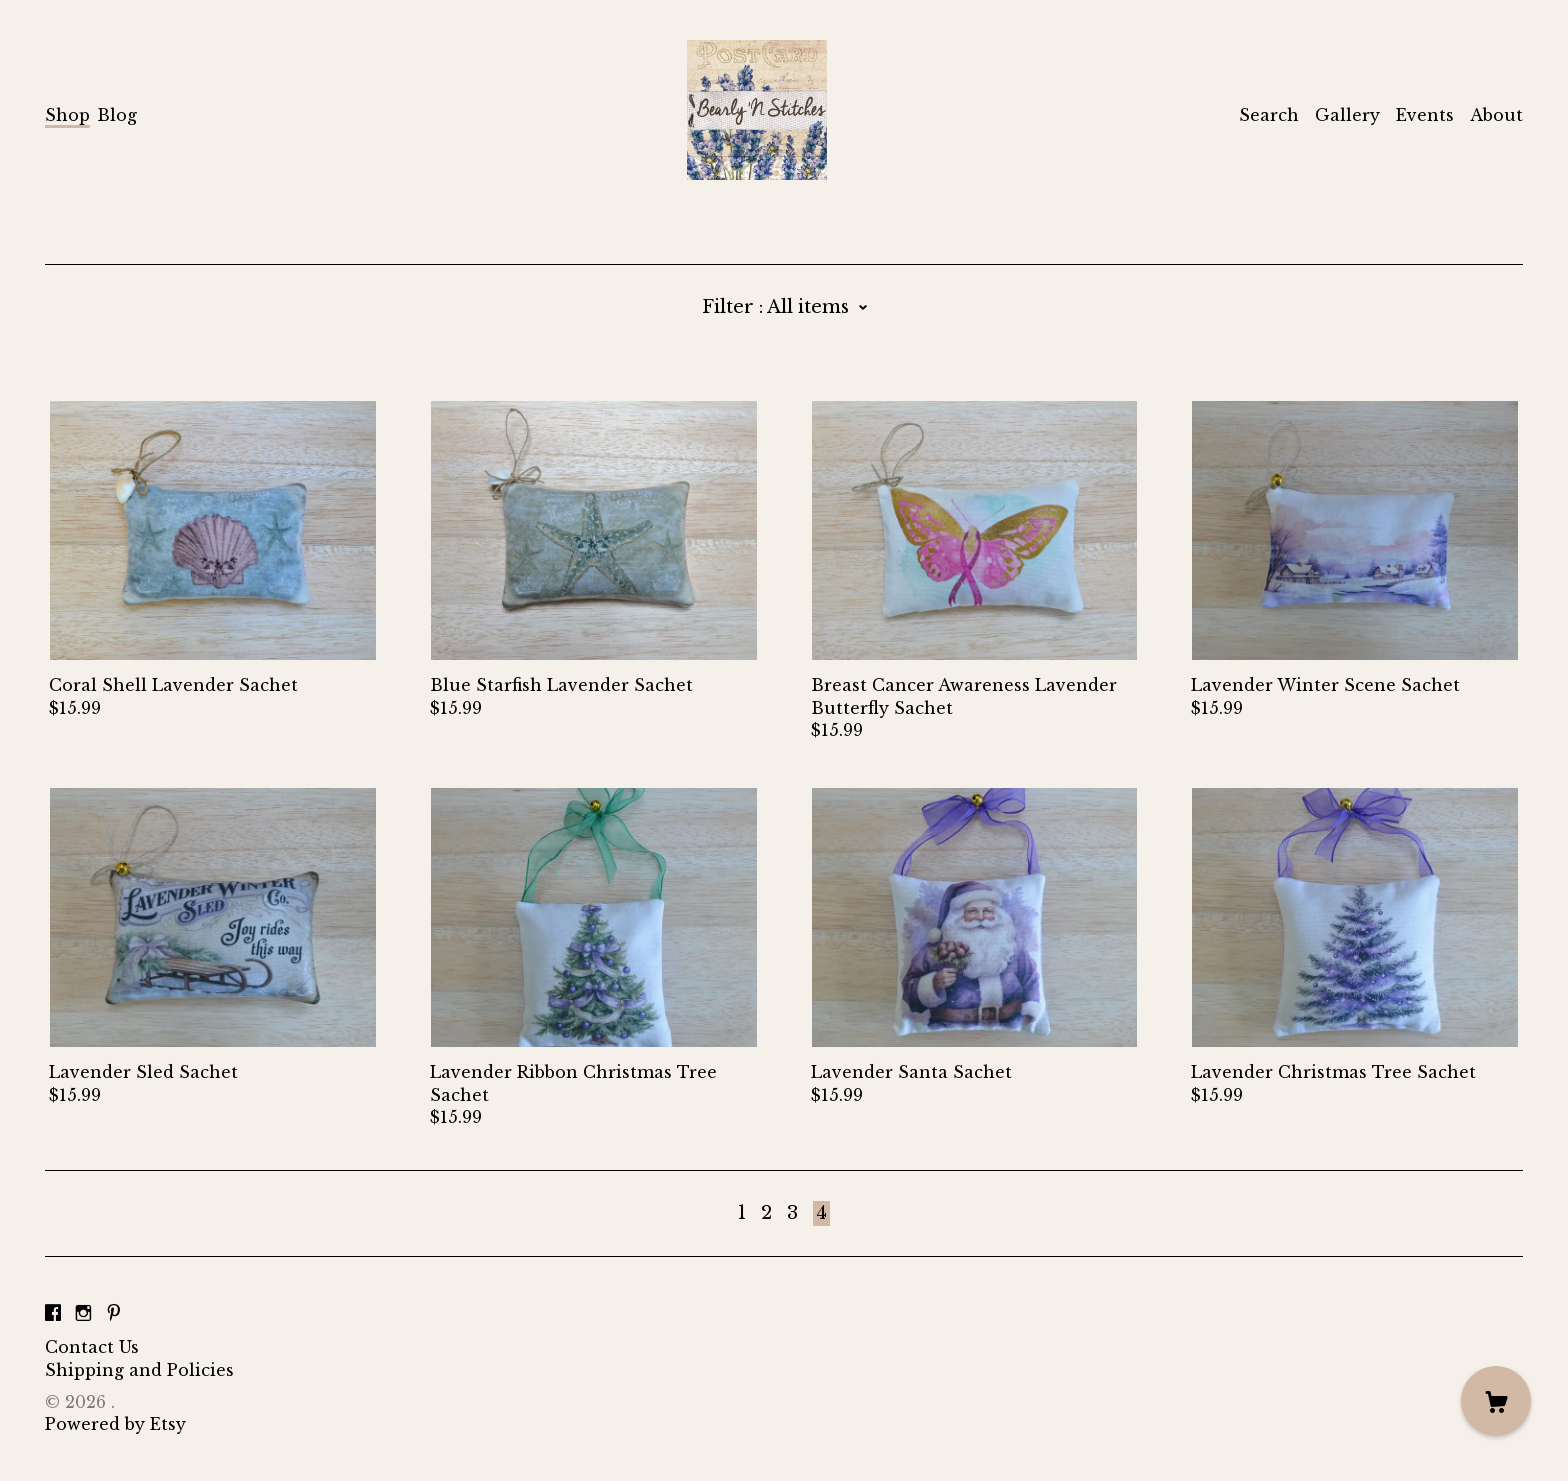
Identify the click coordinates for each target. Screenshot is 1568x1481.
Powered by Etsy (115, 1424)
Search (1269, 115)
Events (1425, 115)
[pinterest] (114, 1313)
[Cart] (1496, 1401)
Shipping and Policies (139, 1370)
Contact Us (92, 1347)
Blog (117, 115)
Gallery (1347, 115)
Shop (67, 115)
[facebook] (53, 1313)
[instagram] (83, 1313)
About (1496, 115)
